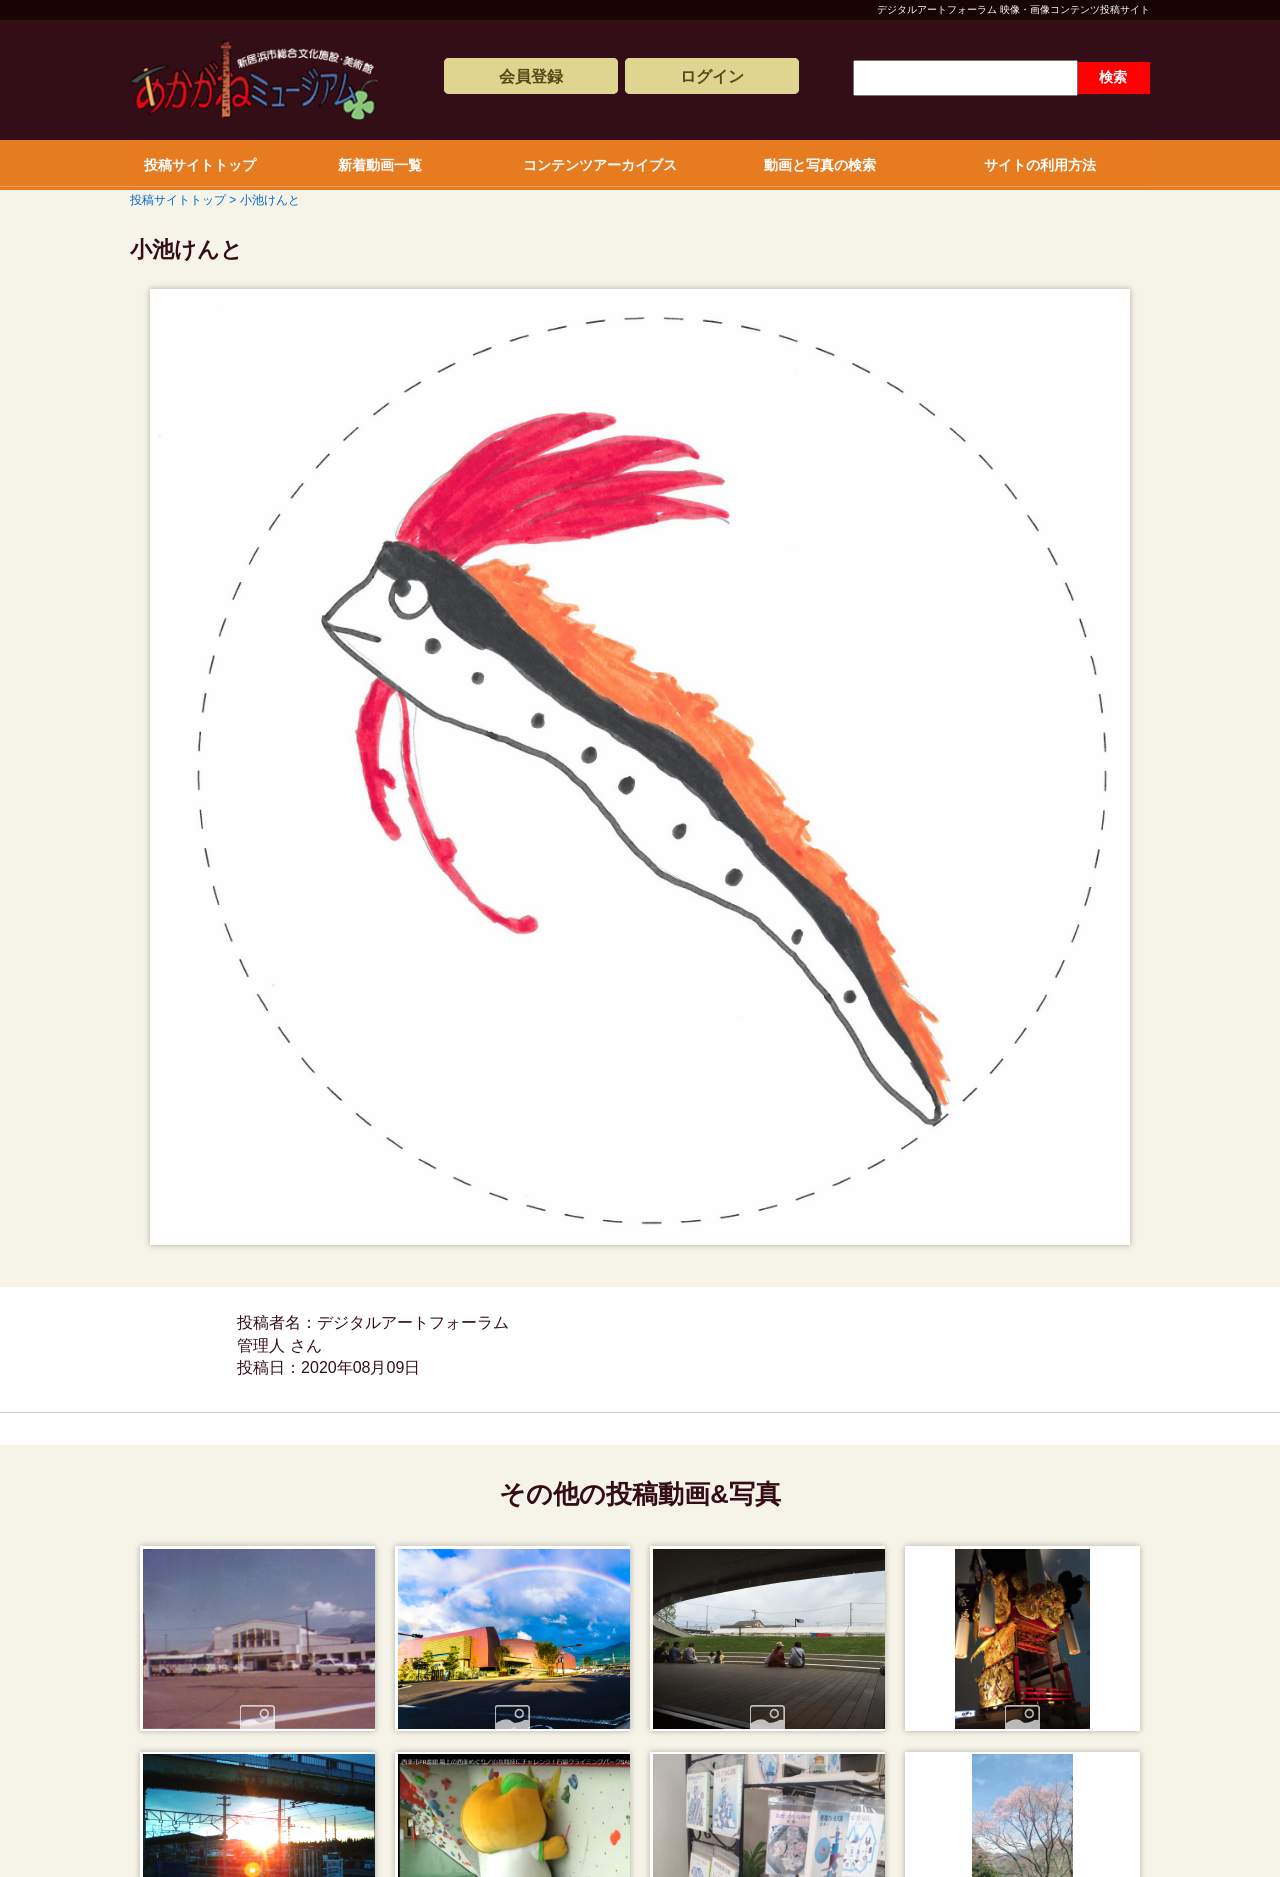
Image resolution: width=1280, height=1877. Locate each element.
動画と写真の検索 (820, 165)
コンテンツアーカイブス (600, 165)
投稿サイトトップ (200, 165)
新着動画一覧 (380, 165)
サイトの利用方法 (1040, 165)
